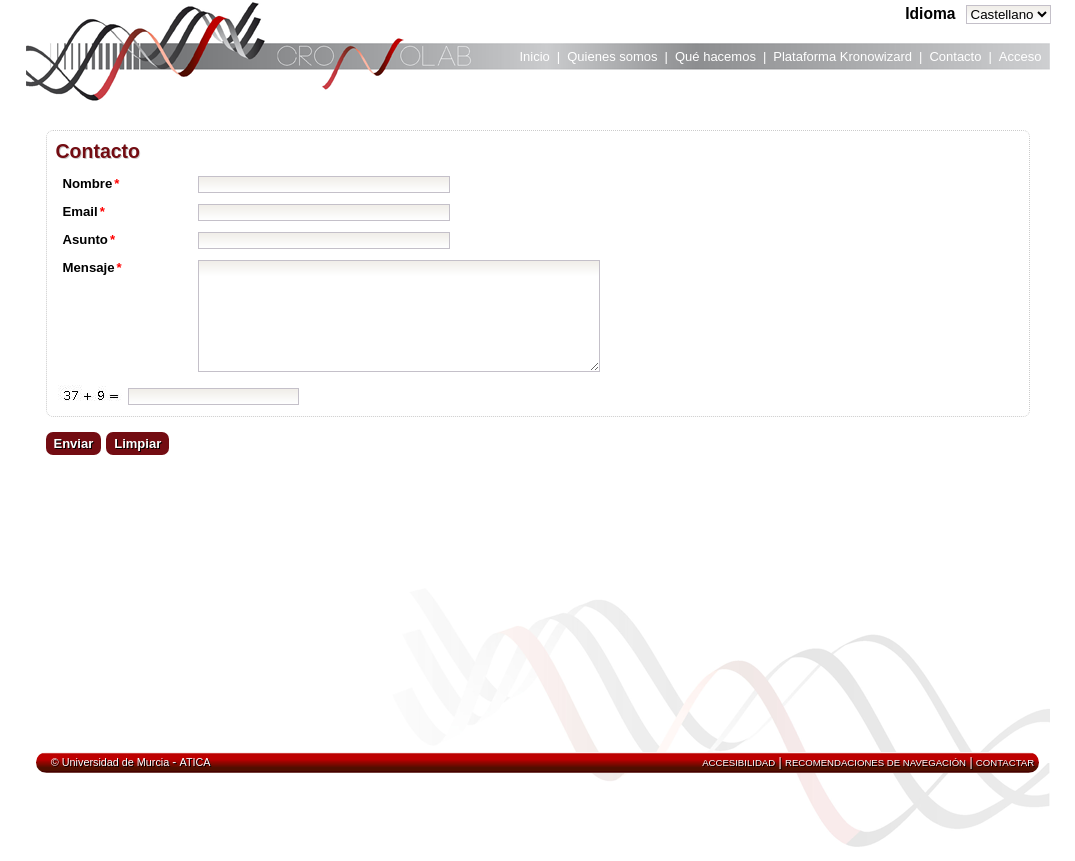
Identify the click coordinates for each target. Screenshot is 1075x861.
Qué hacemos (715, 56)
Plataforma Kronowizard (842, 56)
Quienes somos (612, 56)
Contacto (955, 56)
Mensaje (92, 267)
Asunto (89, 239)
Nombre (91, 183)
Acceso (1020, 56)
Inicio (535, 56)
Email (84, 211)
